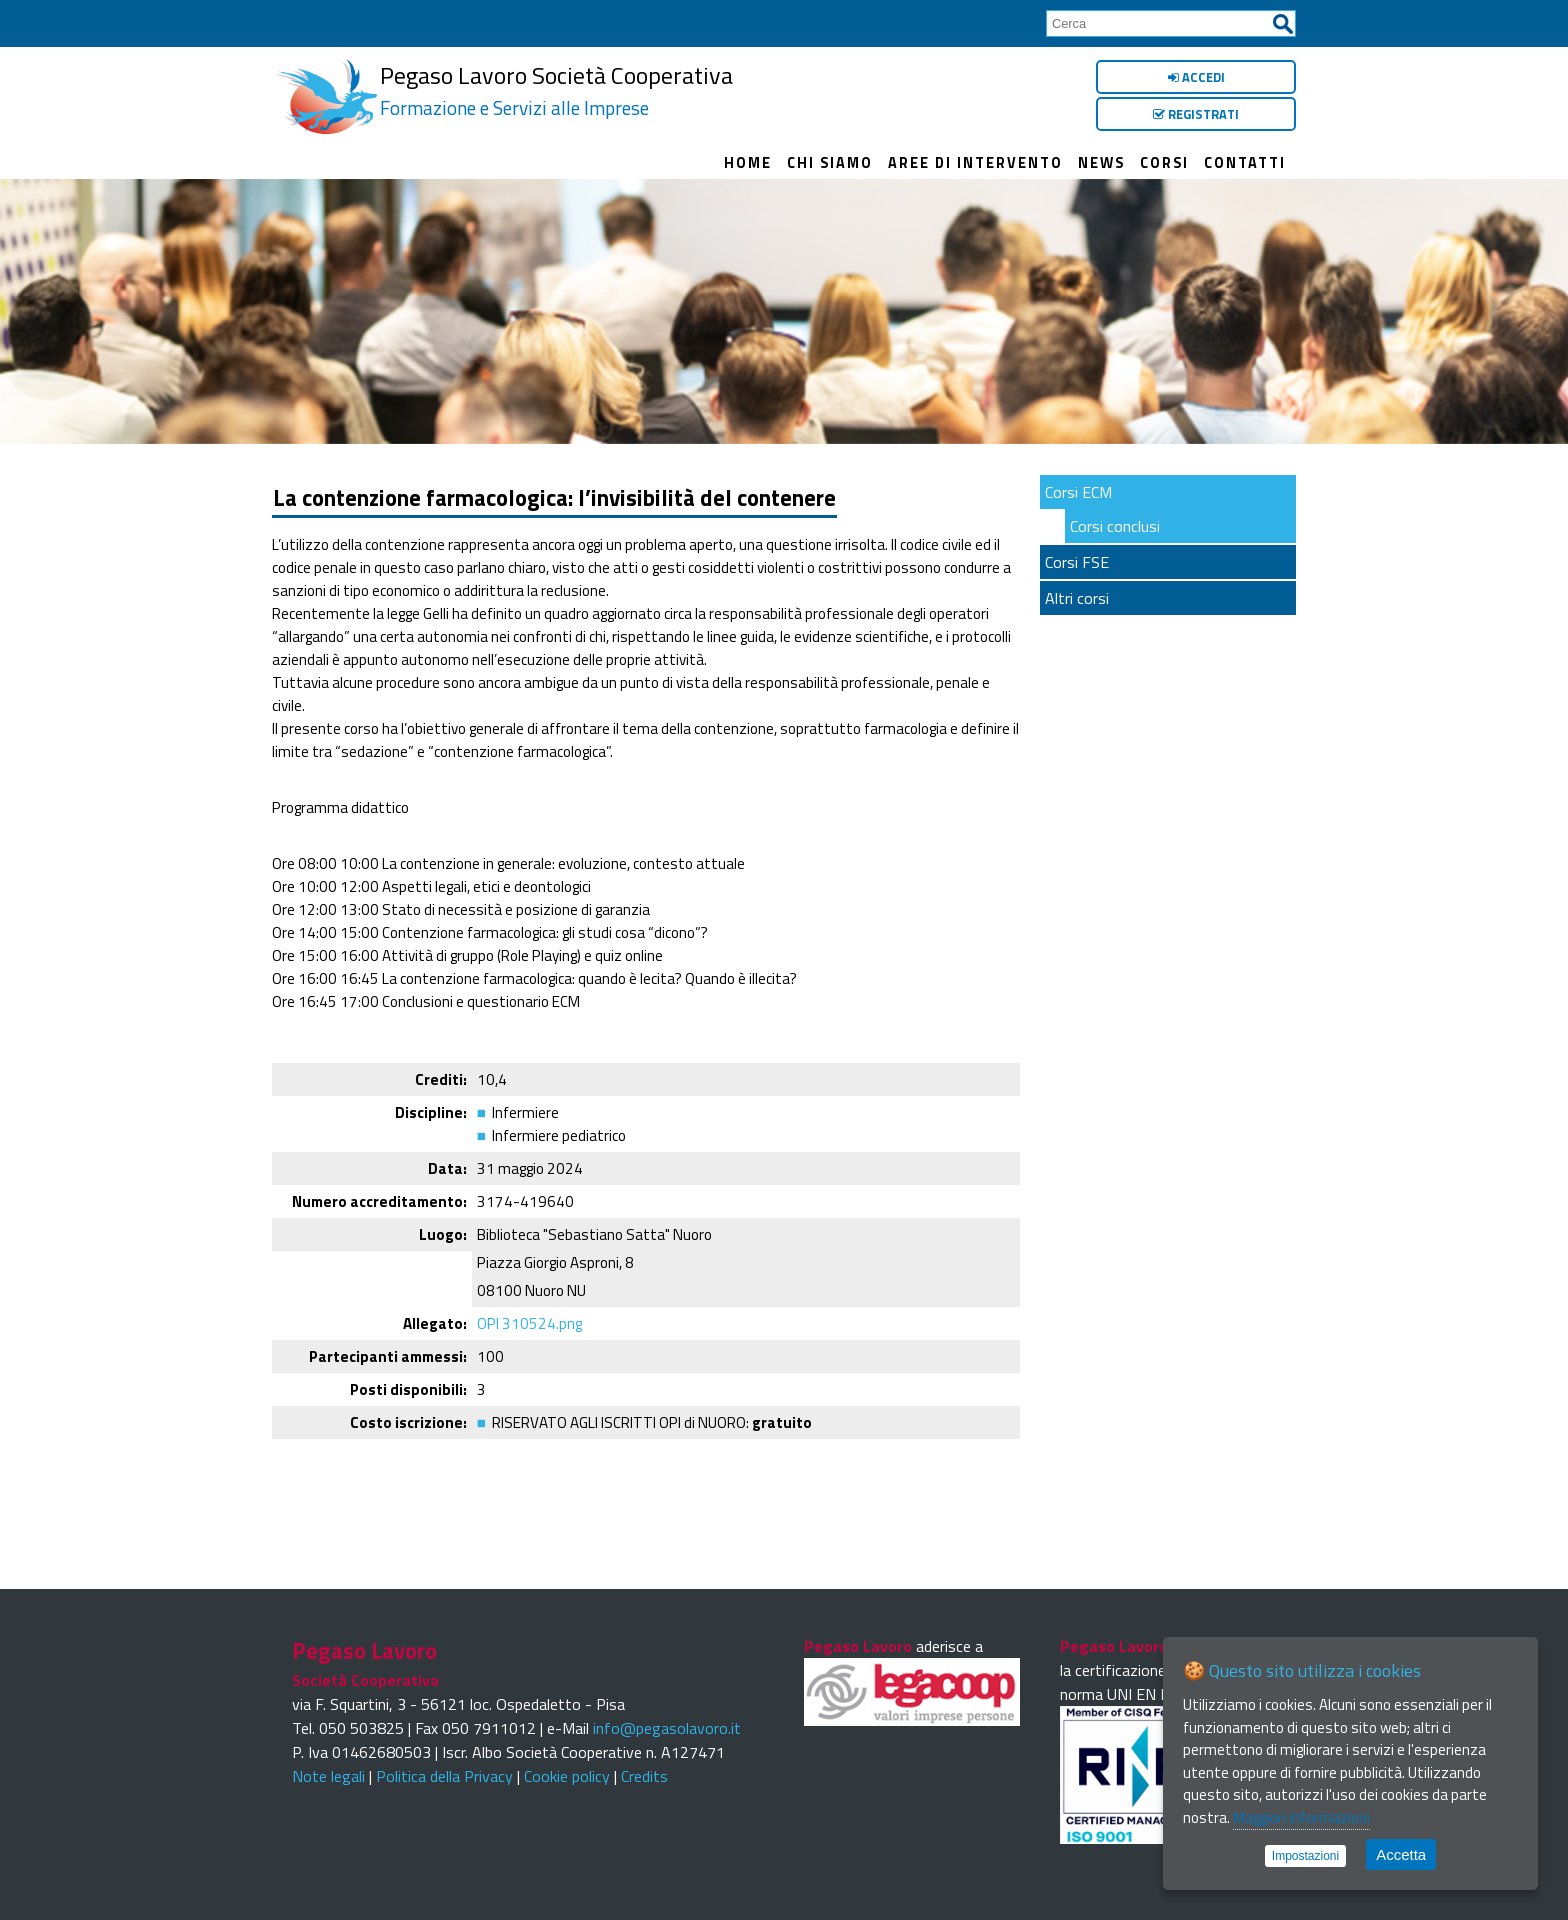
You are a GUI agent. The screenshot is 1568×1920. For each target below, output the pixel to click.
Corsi (1164, 163)
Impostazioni (1305, 1856)
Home (748, 163)
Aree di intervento (975, 163)
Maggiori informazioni (1301, 1817)
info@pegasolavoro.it (667, 1728)
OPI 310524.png (529, 1323)
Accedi (1196, 77)
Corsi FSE (1077, 562)
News (1101, 163)
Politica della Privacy (444, 1776)
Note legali (328, 1776)
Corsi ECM (1078, 492)
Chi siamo (830, 163)
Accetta (1401, 1854)
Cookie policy (567, 1776)
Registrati (1196, 114)
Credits (644, 1776)
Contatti (1245, 163)
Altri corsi (1077, 598)
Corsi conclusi (1115, 526)
